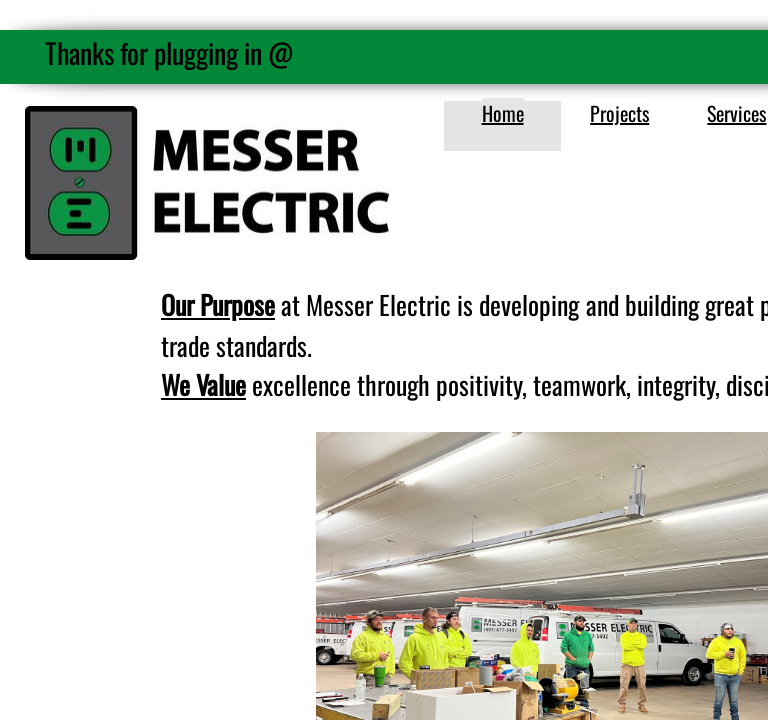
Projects (619, 113)
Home (503, 113)
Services (736, 113)
